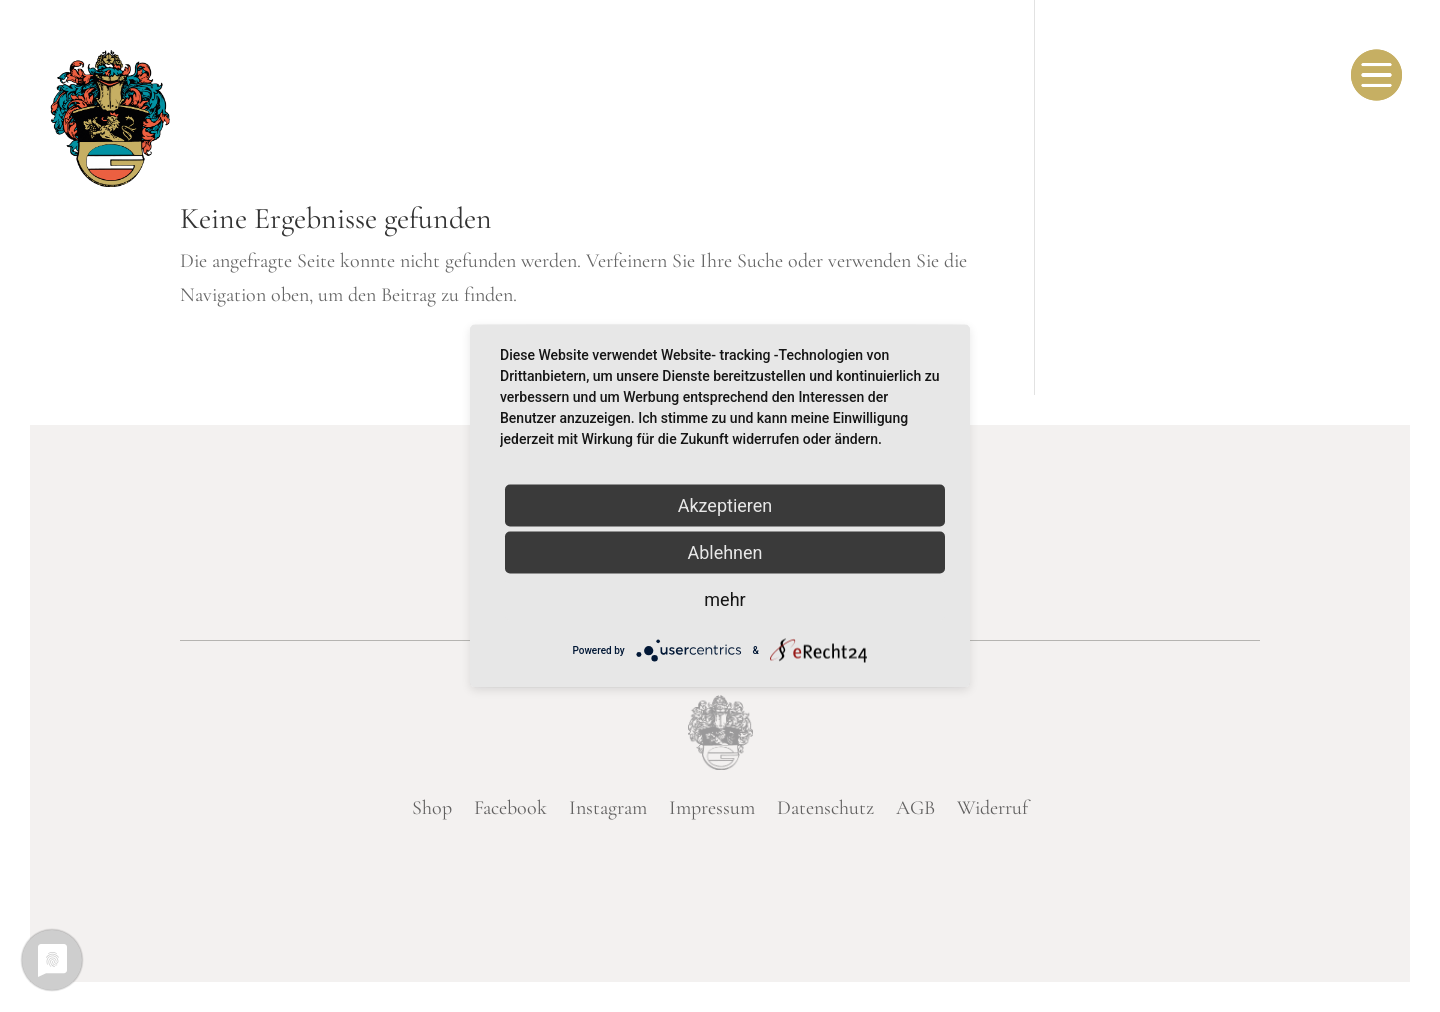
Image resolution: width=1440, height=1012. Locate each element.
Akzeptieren (725, 505)
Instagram (608, 808)
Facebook (510, 808)
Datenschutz (825, 808)
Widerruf (992, 808)
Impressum (712, 808)
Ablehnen (724, 552)
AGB (915, 808)
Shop (432, 808)
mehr (724, 599)
